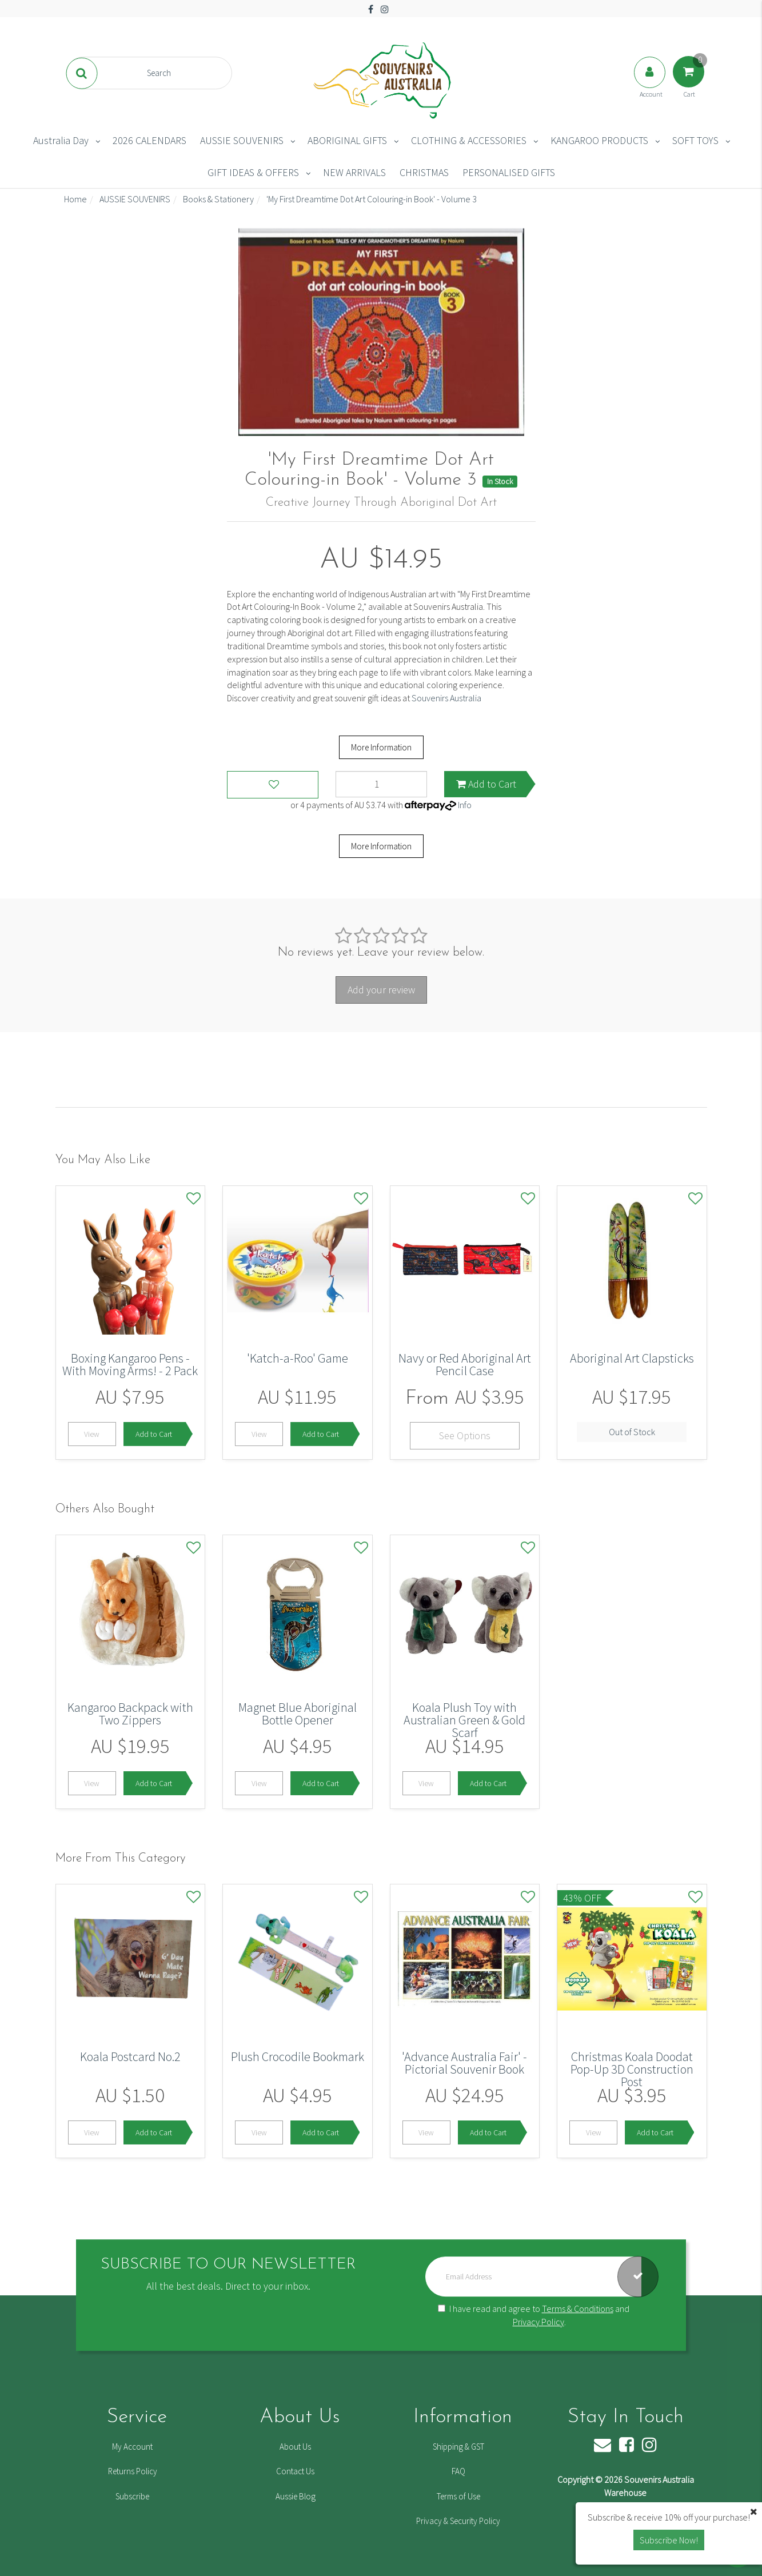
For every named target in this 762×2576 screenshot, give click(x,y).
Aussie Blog (296, 2496)
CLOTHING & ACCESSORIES (468, 140)
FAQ (458, 2471)
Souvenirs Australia (446, 698)
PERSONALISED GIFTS (508, 172)
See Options (464, 1435)
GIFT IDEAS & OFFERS (253, 172)
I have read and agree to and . (533, 2315)
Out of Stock (632, 1431)
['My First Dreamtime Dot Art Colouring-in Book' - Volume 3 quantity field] (381, 784)
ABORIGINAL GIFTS (347, 140)
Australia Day (61, 140)
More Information (381, 747)
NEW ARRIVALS (354, 172)
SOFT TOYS (695, 140)
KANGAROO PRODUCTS (599, 140)
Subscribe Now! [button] (669, 2540)
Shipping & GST (458, 2446)
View (91, 1434)
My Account (132, 2446)
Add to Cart (486, 783)
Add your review (381, 989)
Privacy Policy (538, 2321)
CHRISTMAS (424, 172)
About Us (295, 2446)
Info (465, 804)
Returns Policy (132, 2471)
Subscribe (132, 2496)
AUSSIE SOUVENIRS (242, 140)
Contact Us (295, 2471)
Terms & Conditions (577, 2308)
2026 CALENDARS (149, 140)
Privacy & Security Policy (458, 2520)
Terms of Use (458, 2496)
